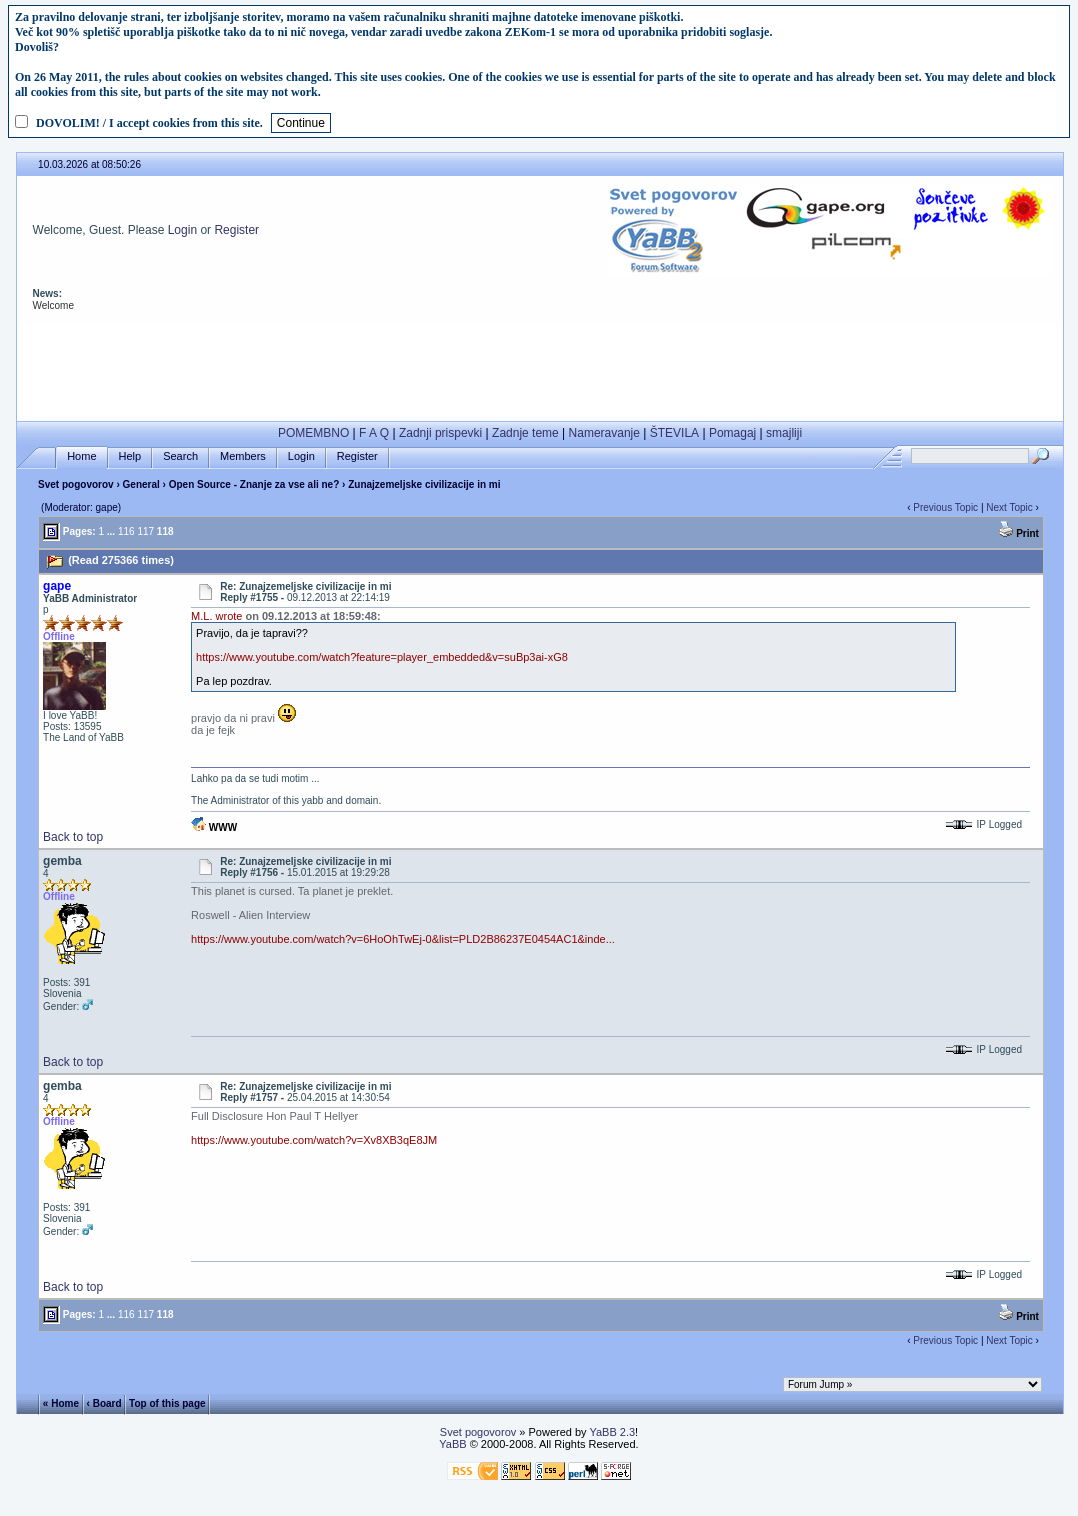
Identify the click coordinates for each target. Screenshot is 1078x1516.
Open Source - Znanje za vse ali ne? (254, 484)
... (111, 531)
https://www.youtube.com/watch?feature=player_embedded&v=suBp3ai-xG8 (382, 657)
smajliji (784, 433)
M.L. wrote (216, 616)
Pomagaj (732, 433)
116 (126, 531)
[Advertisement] (540, 367)
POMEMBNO (313, 433)
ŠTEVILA (674, 433)
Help (130, 456)
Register (236, 230)
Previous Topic (945, 507)
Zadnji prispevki (440, 433)
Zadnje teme (525, 433)
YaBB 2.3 (612, 1432)
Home (81, 456)
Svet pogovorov (76, 484)
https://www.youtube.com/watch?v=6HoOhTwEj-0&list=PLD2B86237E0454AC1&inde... (403, 939)
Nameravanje (604, 433)
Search (180, 456)
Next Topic (1009, 507)
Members (243, 456)
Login (182, 230)
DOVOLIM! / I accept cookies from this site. (149, 123)
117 (145, 531)
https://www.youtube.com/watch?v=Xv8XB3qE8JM (314, 1140)
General (141, 484)
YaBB (452, 1444)
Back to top (73, 837)
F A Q (374, 433)
